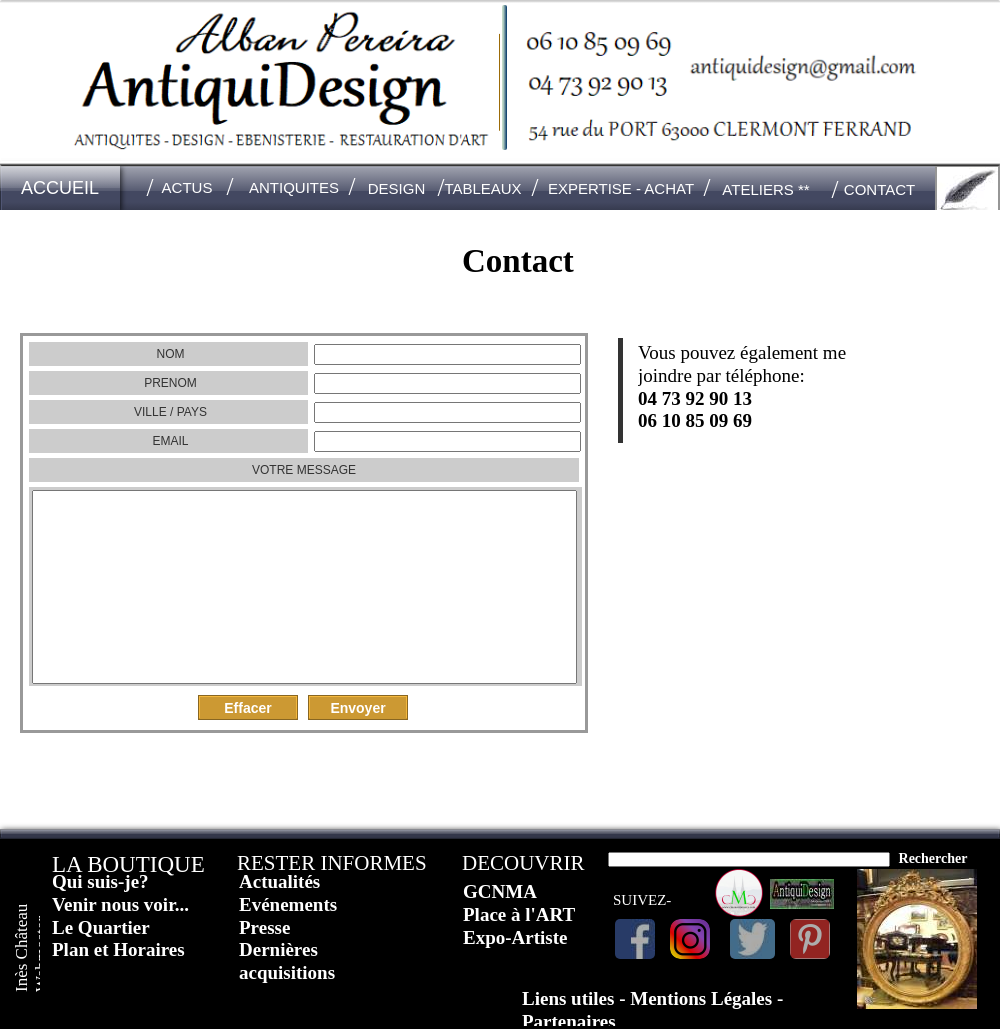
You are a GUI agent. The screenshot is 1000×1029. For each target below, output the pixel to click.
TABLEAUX (482, 188)
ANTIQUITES (294, 187)
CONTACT (879, 189)
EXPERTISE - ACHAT (621, 188)
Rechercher (933, 858)
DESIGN (397, 188)
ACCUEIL (60, 188)
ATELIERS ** (765, 189)
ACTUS (187, 187)
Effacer (247, 708)
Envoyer (357, 708)
